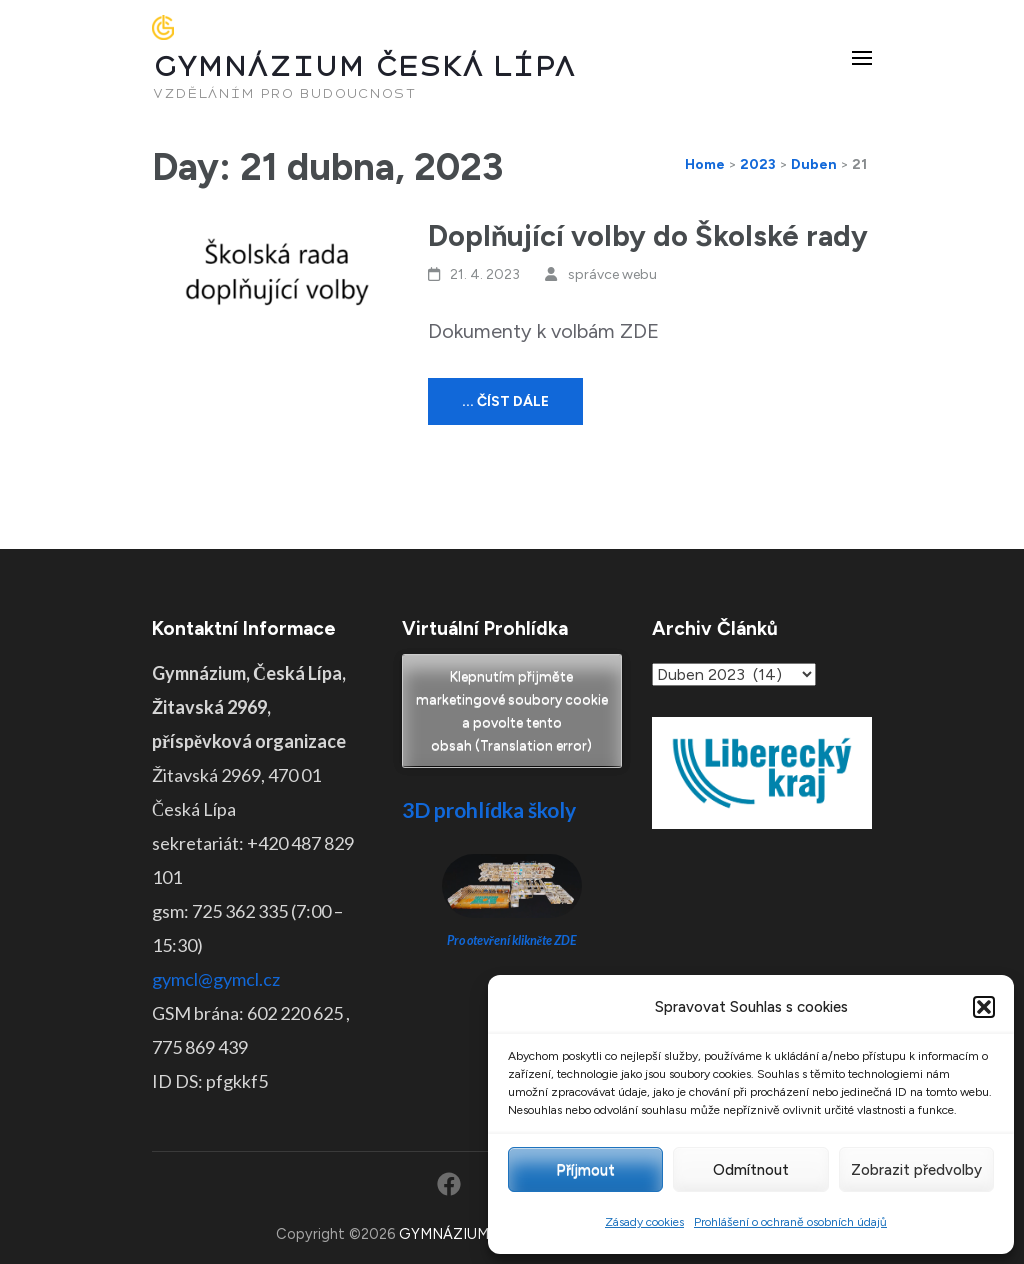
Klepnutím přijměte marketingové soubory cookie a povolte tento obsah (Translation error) (512, 711)
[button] (984, 1007)
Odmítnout (751, 1170)
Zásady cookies (644, 1222)
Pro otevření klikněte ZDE (512, 940)
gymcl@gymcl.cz (216, 979)
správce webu (612, 274)
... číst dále (505, 401)
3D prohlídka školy (489, 809)
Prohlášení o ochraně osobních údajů (790, 1222)
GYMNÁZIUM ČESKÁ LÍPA (364, 66)
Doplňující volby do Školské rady (648, 235)
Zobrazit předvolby (916, 1170)
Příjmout (585, 1170)
